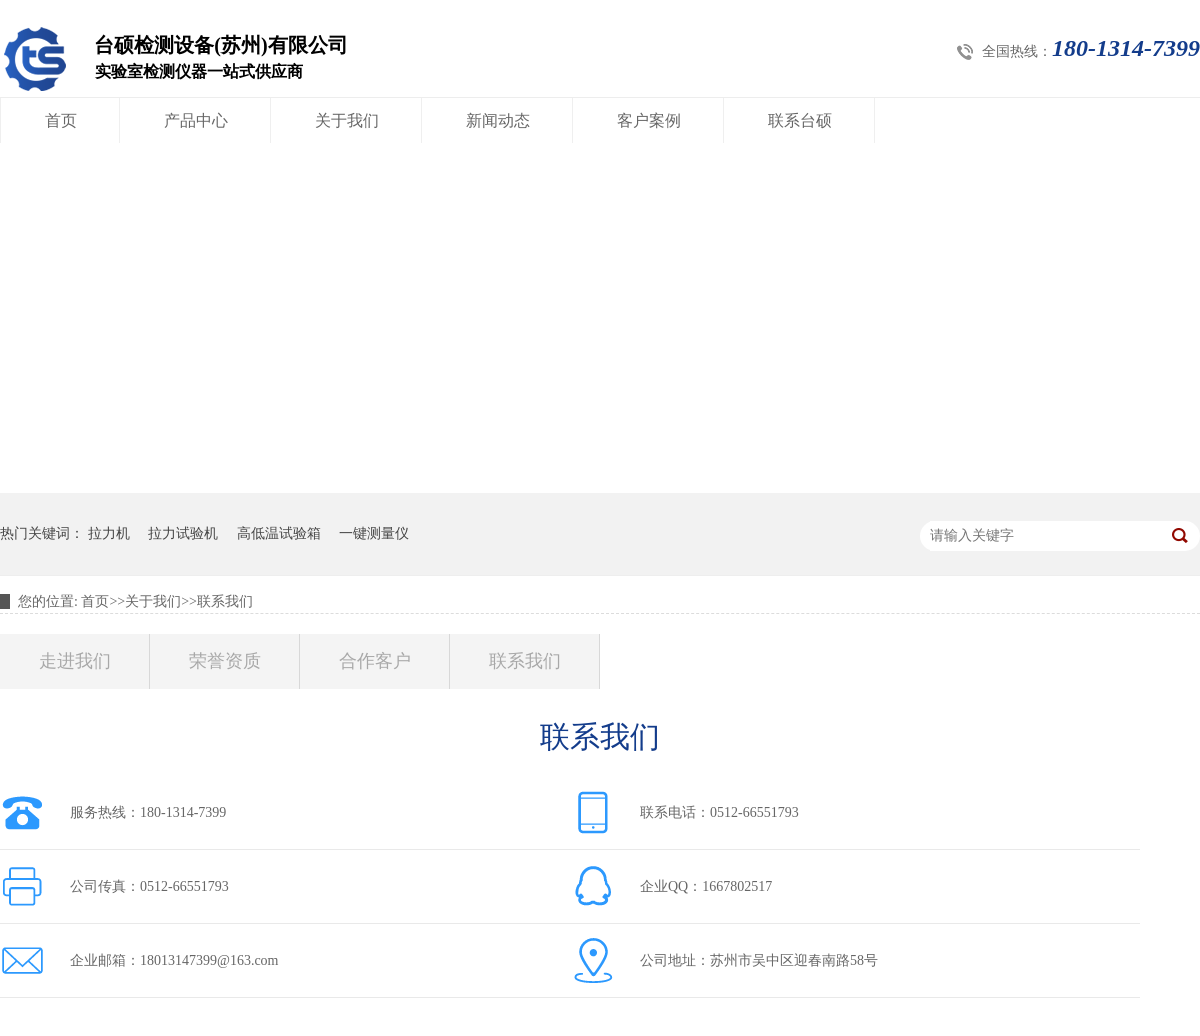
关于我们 (347, 120)
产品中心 (196, 120)
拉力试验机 (183, 533)
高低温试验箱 (279, 533)
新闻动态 (498, 120)
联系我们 (225, 601)
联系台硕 (800, 120)
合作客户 (375, 661)
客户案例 (649, 120)
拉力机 (109, 533)
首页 (61, 120)
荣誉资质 (225, 661)
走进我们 (75, 661)
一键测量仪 (374, 533)
